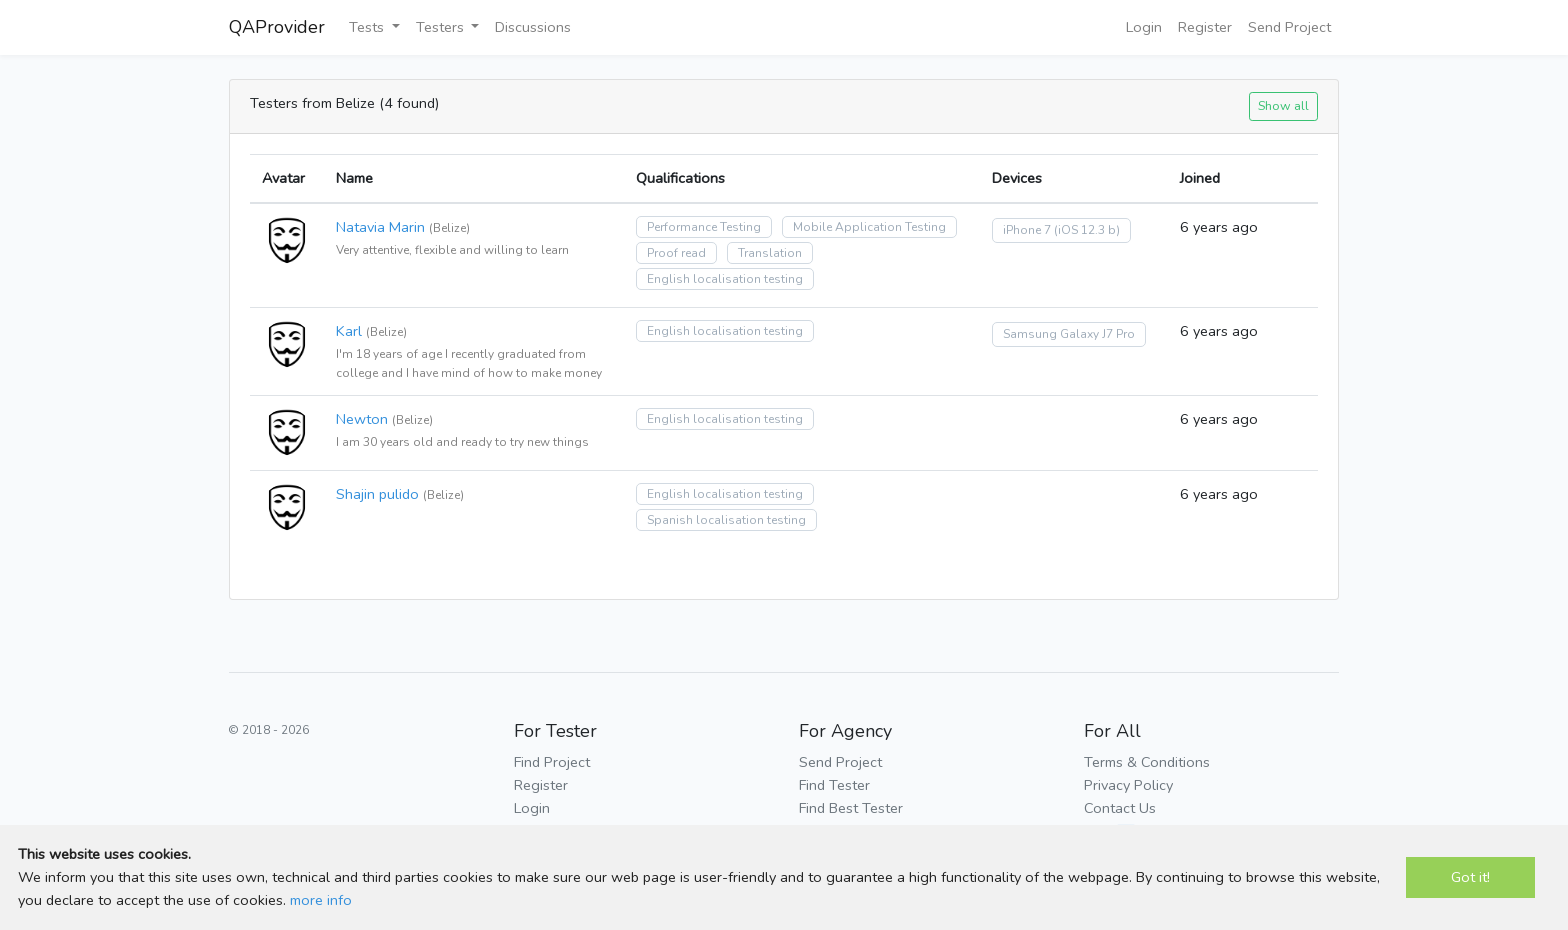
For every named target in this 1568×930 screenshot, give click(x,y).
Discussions (533, 27)
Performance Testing (704, 227)
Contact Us (1120, 808)
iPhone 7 (1027, 230)
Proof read (676, 253)
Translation (770, 253)
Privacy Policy (1128, 785)
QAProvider (277, 27)
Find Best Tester (851, 808)
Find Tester (834, 785)
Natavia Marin (380, 227)
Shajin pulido (377, 494)
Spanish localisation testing (726, 520)
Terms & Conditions (1147, 762)
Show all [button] (1283, 105)
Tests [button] (368, 27)
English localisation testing (725, 279)
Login (1144, 27)
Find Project (552, 762)
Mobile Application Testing (869, 227)
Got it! (1470, 877)
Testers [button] (442, 27)
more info (321, 900)
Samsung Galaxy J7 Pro (1069, 334)
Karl (349, 331)
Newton (362, 419)
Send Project (1289, 27)
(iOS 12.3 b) (1087, 230)
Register (1205, 27)
